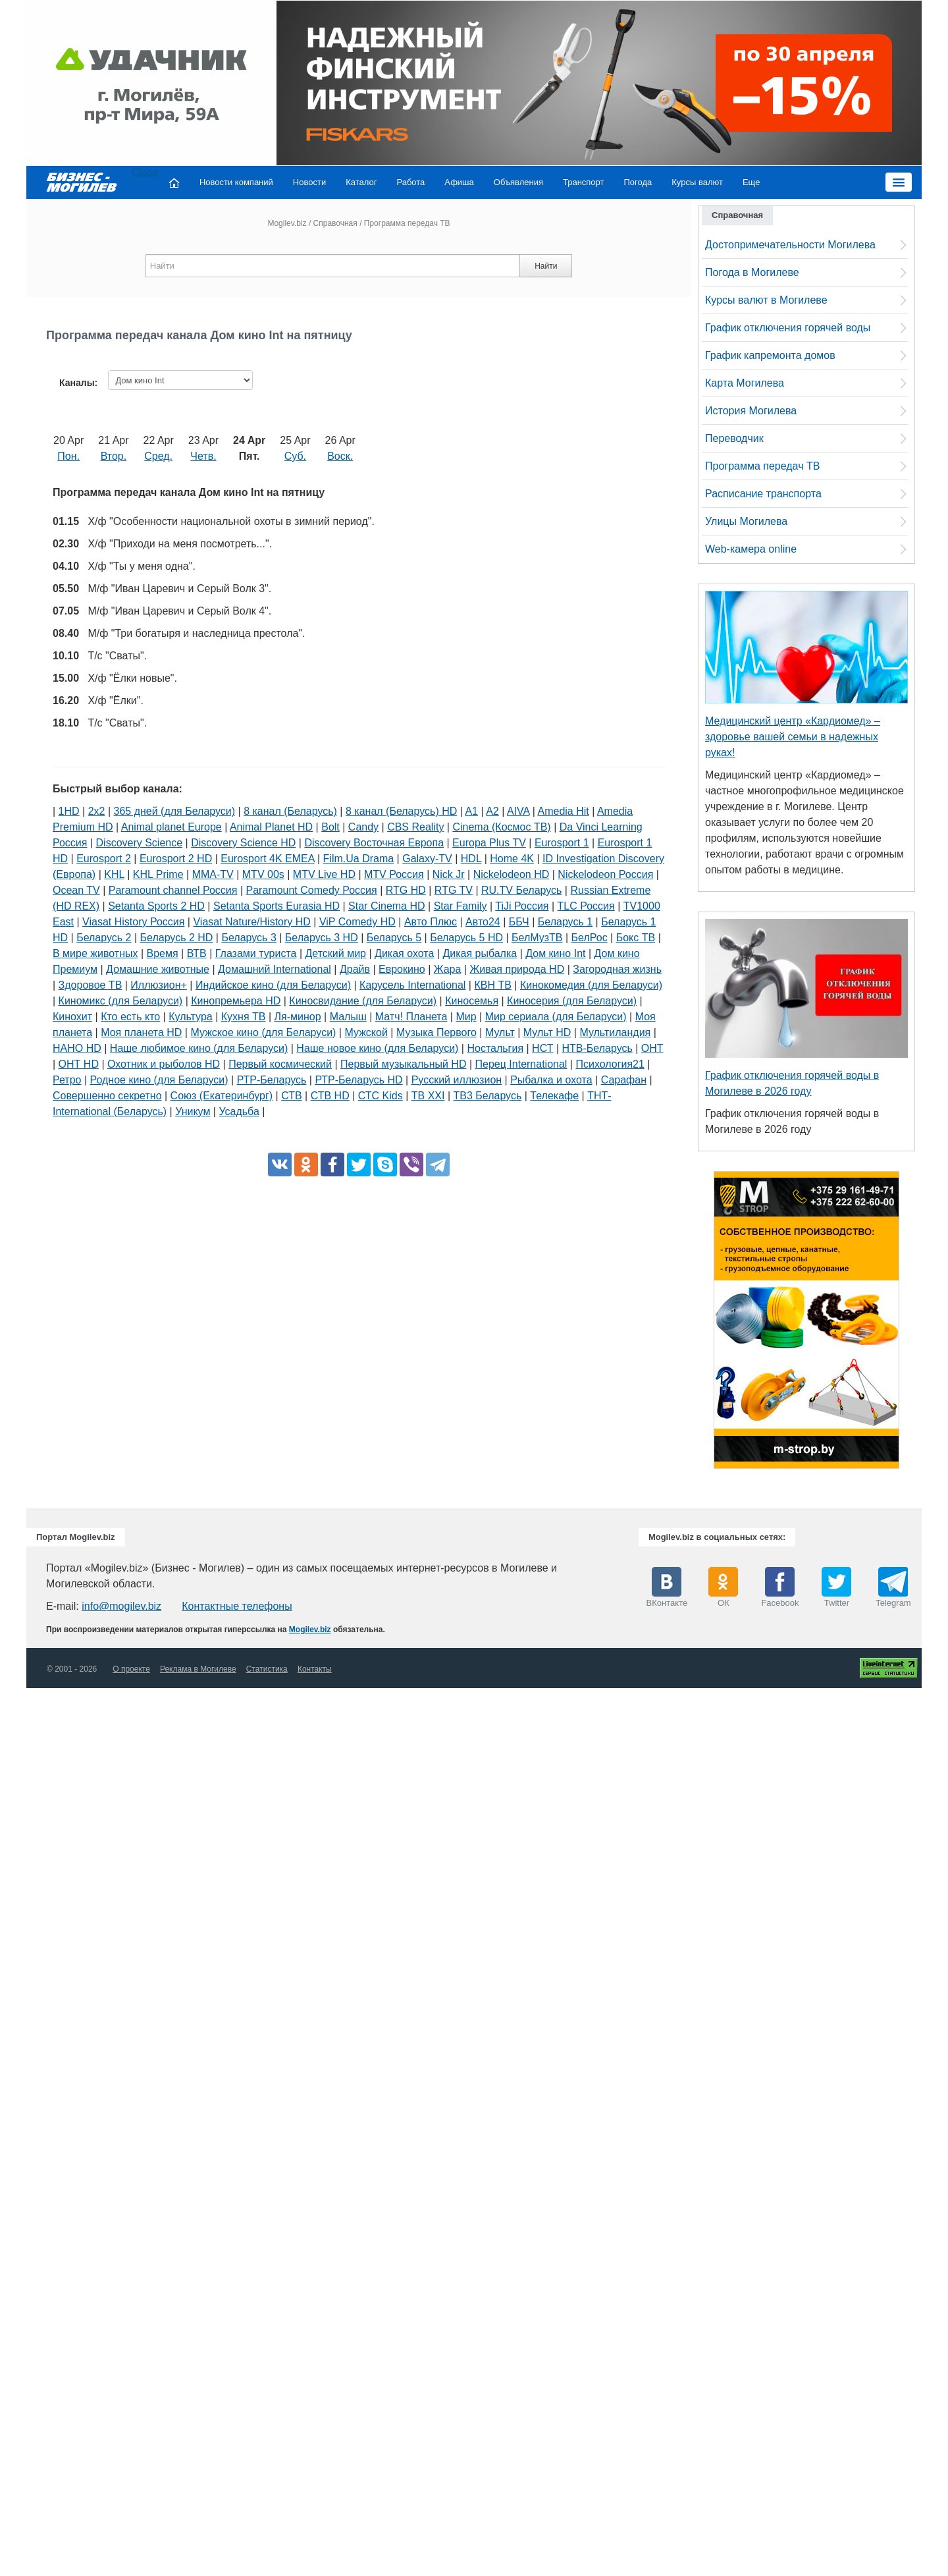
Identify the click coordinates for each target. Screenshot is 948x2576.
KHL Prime (158, 874)
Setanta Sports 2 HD (156, 906)
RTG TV (453, 890)
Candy (363, 827)
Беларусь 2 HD (176, 937)
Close (145, 172)
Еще (751, 182)
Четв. (203, 456)
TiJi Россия (521, 906)
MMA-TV (213, 874)
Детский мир (336, 953)
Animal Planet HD (271, 827)
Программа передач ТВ (762, 466)
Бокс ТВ (635, 937)
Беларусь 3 (248, 937)
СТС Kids (380, 1095)
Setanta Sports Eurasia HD (276, 906)
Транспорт (583, 182)
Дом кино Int (555, 953)
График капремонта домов (770, 355)
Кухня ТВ (243, 1016)
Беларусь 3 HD (321, 937)
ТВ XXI (428, 1095)
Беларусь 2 (103, 937)
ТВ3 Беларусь (487, 1095)
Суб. (295, 456)
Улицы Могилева (746, 521)
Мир (466, 1016)
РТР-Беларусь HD (358, 1079)
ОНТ (652, 1048)
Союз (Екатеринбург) (222, 1095)
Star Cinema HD (386, 906)
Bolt (330, 827)
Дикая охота (404, 953)
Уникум (192, 1111)
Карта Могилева (744, 383)
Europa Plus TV (489, 842)
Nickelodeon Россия (605, 874)
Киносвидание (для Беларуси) (362, 1000)
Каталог (361, 182)
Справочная (335, 223)
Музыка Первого (436, 1032)
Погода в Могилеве (752, 272)
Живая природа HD (516, 969)
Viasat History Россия (133, 921)
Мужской (365, 1032)
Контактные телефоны (237, 1606)
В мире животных (95, 953)
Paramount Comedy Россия (311, 890)
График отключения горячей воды (787, 327)
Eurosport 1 (562, 842)
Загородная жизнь (617, 969)
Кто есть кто (130, 1016)
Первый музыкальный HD (403, 1064)
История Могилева (751, 410)
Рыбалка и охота (551, 1079)
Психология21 (609, 1064)
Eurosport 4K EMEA (267, 858)
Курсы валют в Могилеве (766, 300)
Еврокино (402, 969)
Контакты (315, 1669)
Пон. (68, 456)
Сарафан (623, 1079)
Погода (638, 182)
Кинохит (72, 1016)
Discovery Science (139, 842)
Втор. (114, 456)
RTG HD (406, 890)
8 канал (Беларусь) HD (401, 811)
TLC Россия (586, 906)
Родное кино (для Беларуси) (159, 1079)
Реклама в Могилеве (198, 1669)
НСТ (542, 1048)
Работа (410, 182)
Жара (447, 969)
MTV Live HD (324, 874)
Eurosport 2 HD (176, 858)
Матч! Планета (411, 1016)
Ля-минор (298, 1016)
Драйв (355, 969)
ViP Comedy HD (357, 921)
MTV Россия (394, 874)
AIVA (518, 811)
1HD (69, 811)
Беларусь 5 (394, 937)
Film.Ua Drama (358, 858)
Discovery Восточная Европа (374, 842)
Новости (309, 182)
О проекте (131, 1669)
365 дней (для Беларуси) (175, 811)
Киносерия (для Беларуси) (572, 1000)
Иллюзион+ (158, 985)
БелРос (589, 937)
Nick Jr (449, 874)
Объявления (518, 182)
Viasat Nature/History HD (251, 921)
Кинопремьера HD (235, 1000)
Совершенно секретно (107, 1095)
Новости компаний (236, 182)
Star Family (460, 906)
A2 (492, 811)
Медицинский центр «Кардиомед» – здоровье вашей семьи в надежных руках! (792, 736)
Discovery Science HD (243, 842)
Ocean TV (76, 890)
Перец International (521, 1064)
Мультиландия (614, 1032)
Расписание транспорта (763, 493)
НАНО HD (77, 1048)
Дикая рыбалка (479, 953)
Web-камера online (751, 549)
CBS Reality (415, 827)
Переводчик (734, 438)
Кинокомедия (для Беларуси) (591, 985)
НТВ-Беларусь (597, 1048)
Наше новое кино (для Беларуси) (377, 1048)
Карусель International (412, 985)
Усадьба (239, 1111)
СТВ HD (330, 1095)
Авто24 (482, 921)
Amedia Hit (563, 811)
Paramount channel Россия (173, 890)
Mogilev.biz (286, 223)
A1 (471, 811)
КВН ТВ (492, 985)
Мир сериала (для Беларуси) (556, 1016)
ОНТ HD (79, 1064)
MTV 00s (263, 874)
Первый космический (280, 1064)
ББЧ (519, 921)
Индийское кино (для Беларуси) (273, 985)
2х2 (96, 811)
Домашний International (274, 969)
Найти (546, 266)
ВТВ (197, 953)
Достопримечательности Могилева (790, 244)
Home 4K (512, 858)
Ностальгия (495, 1048)
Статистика (267, 1669)
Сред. (158, 456)
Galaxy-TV (427, 858)
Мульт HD (547, 1032)
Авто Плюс (430, 921)
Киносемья (471, 1000)
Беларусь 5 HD (466, 937)
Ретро (67, 1079)
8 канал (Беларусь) (290, 811)
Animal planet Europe (171, 827)
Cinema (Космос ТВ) (501, 827)
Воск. (340, 456)
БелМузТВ (537, 937)
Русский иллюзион (456, 1079)
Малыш (348, 1016)
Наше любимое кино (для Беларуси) (199, 1048)
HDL (471, 858)
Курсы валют (697, 182)
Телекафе (554, 1095)
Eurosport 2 (103, 858)
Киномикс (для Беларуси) (121, 1000)
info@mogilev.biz (121, 1606)
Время (162, 953)
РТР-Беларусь (272, 1079)
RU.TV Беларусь (521, 890)
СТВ (291, 1095)
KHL (114, 874)
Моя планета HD (141, 1032)
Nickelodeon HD (511, 874)
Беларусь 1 (565, 921)
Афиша (458, 182)
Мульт (500, 1032)
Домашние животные (157, 969)
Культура (191, 1016)
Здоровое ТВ (90, 985)
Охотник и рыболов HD (163, 1064)
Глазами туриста (256, 953)
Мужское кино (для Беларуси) (263, 1032)
